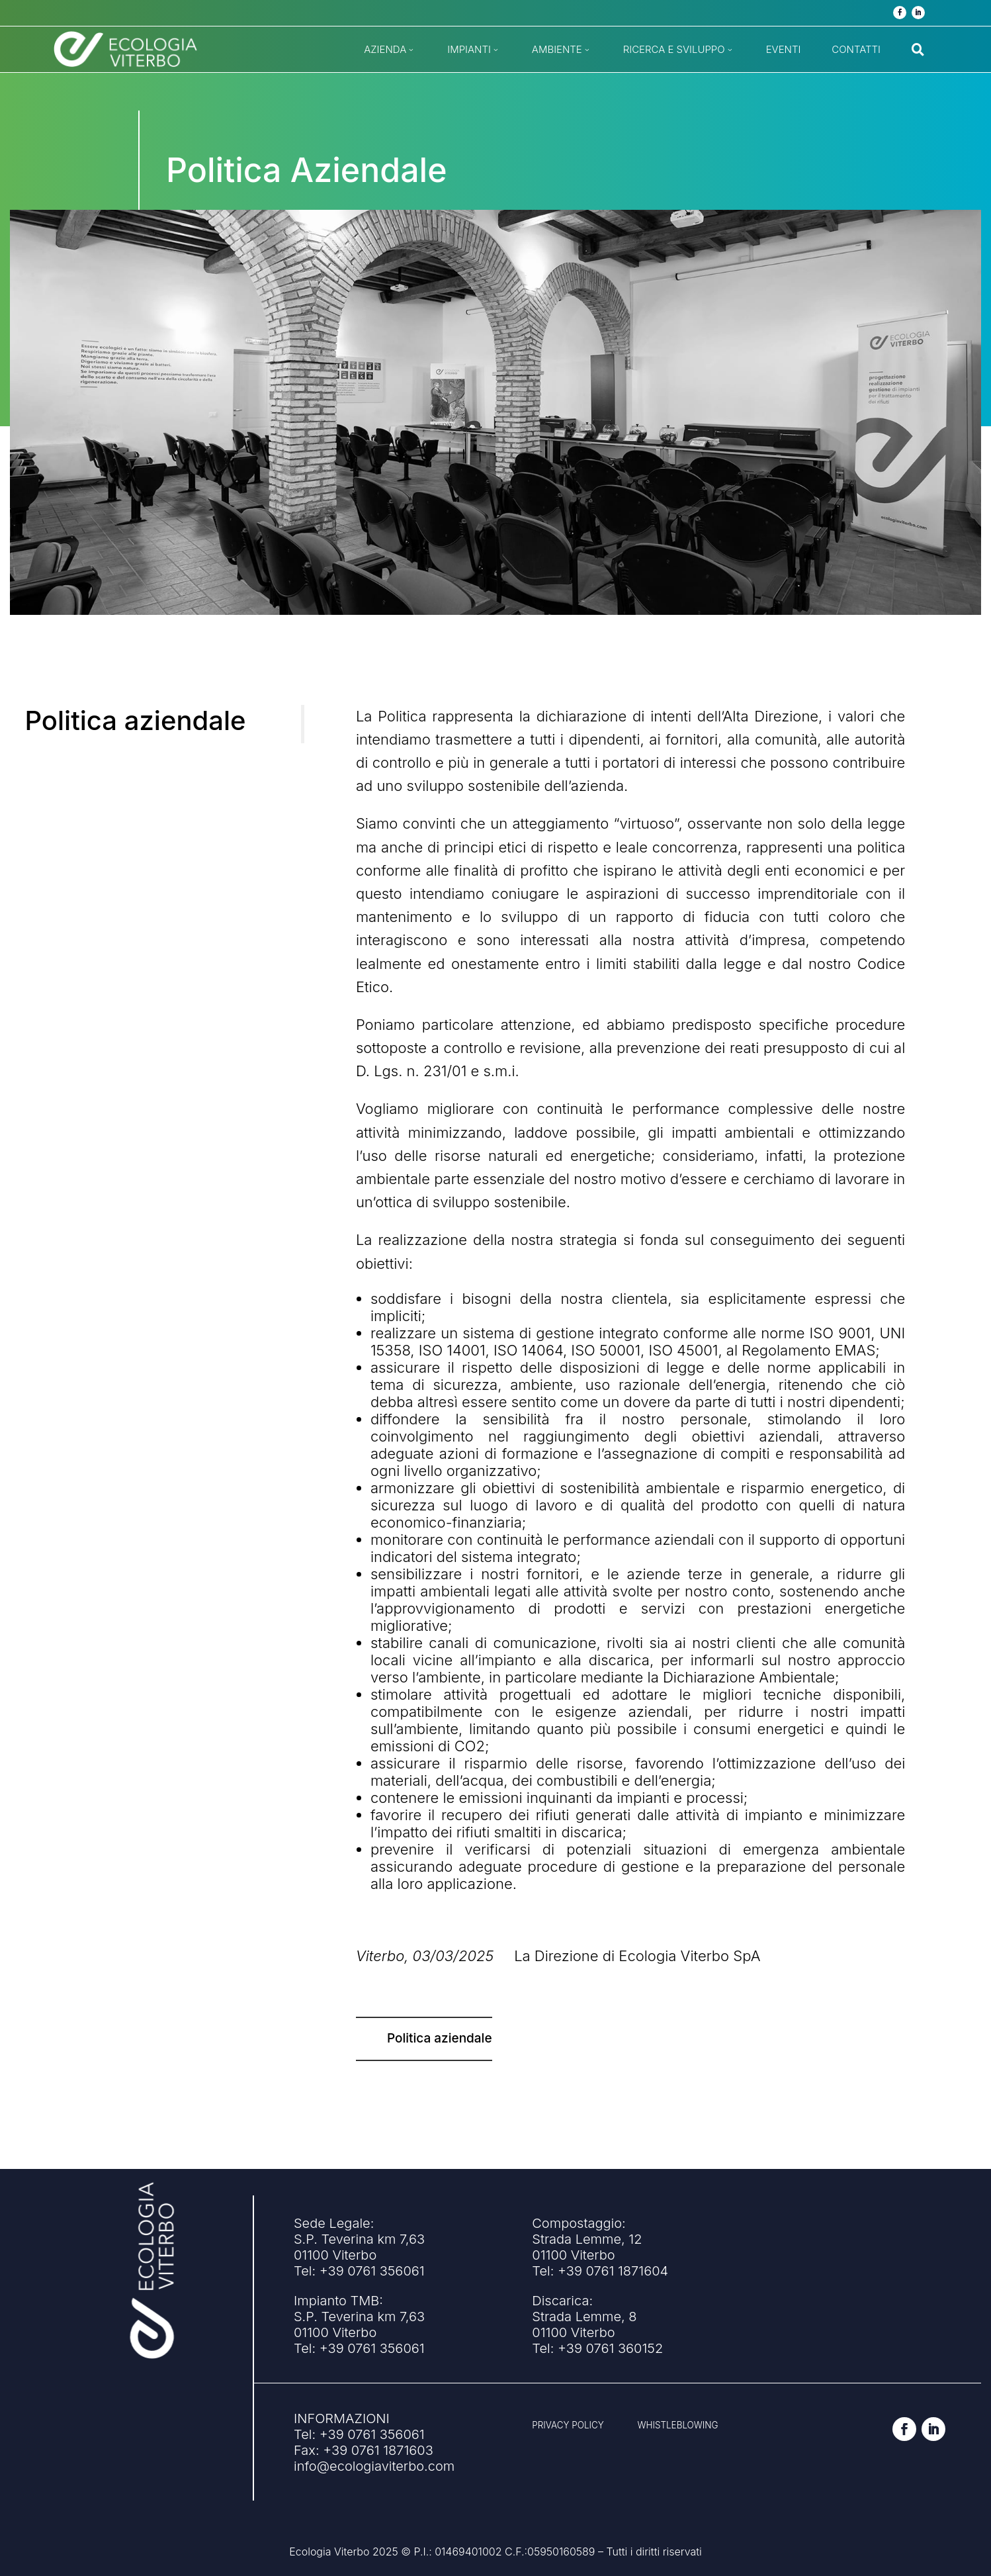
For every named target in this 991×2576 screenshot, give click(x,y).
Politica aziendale (439, 2038)
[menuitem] (390, 49)
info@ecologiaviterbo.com (374, 2466)
